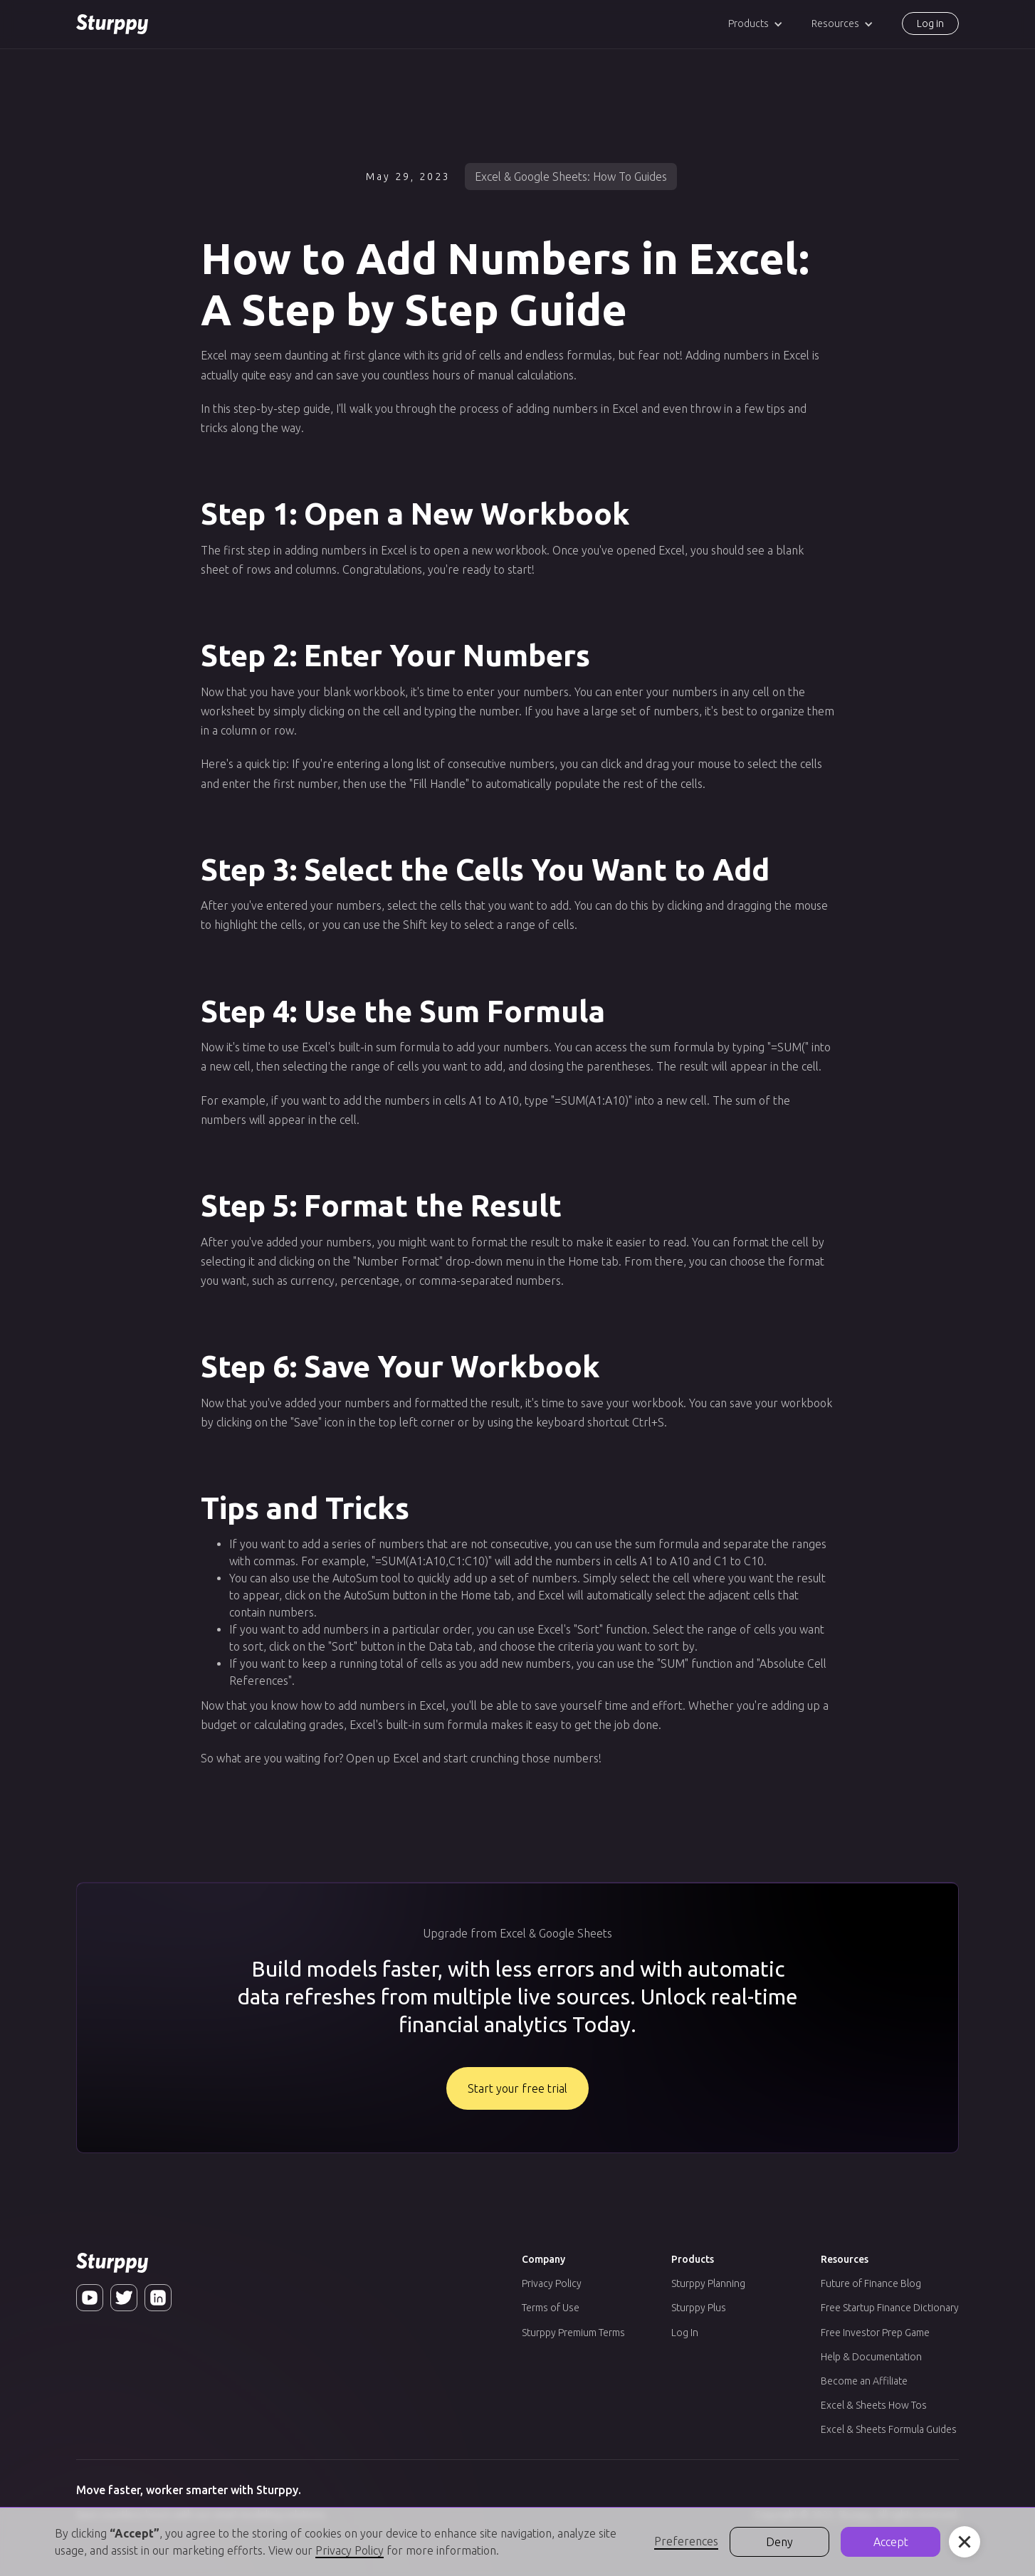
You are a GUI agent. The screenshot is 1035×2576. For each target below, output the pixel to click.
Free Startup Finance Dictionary (890, 2307)
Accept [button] (890, 2541)
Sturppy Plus (698, 2307)
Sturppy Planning (708, 2283)
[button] (755, 24)
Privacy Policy (552, 2283)
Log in (930, 23)
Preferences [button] (686, 2541)
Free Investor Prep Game (875, 2332)
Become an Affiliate (864, 2381)
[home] (112, 24)
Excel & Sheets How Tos (874, 2405)
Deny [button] (779, 2541)
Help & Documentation (871, 2356)
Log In (684, 2332)
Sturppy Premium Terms (573, 2332)
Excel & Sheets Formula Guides (889, 2429)
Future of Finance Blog (871, 2283)
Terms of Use (550, 2307)
